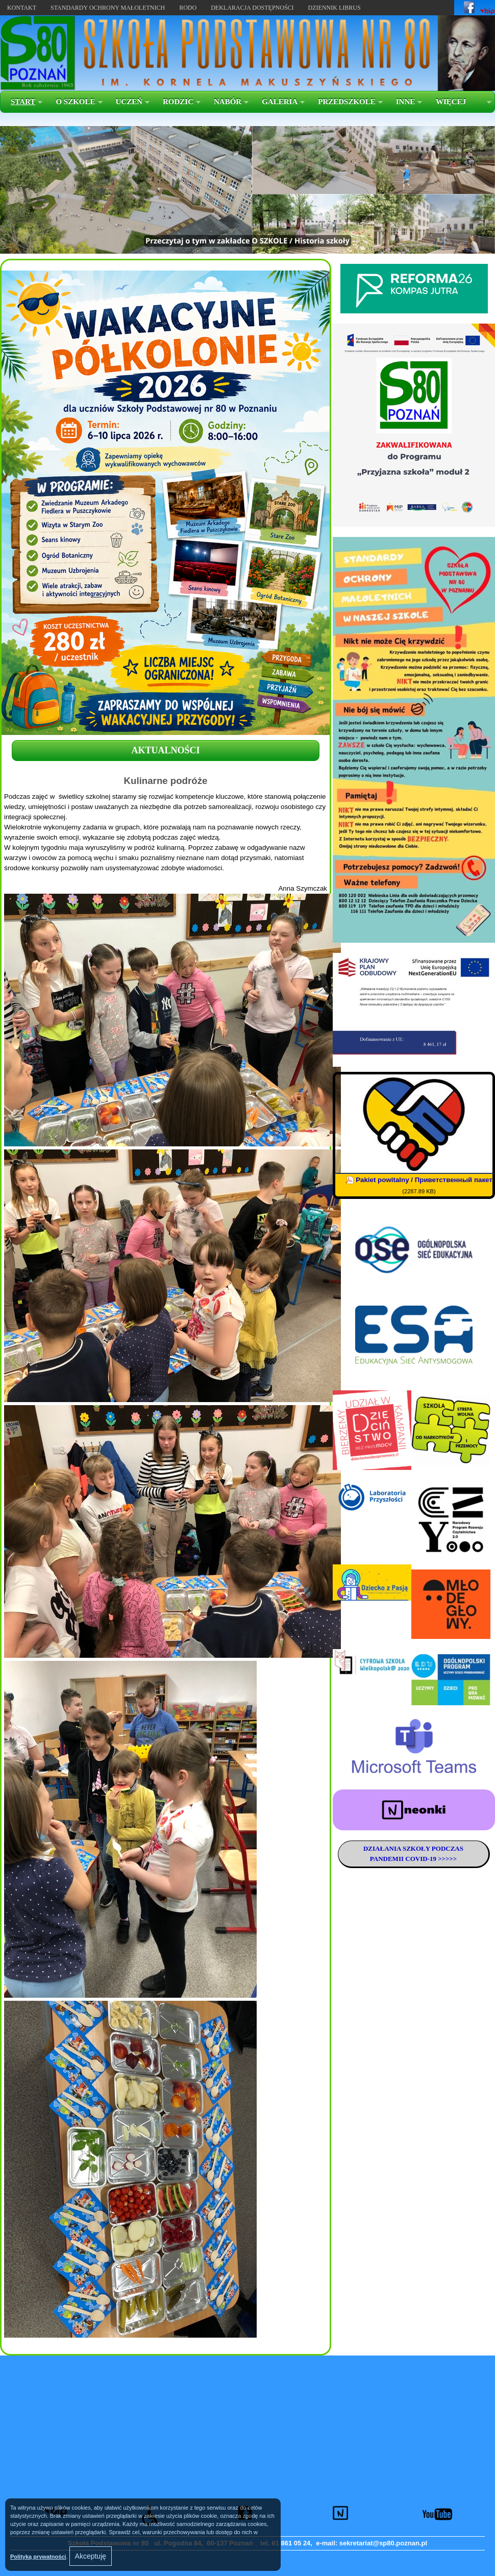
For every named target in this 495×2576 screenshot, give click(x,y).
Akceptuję (90, 2556)
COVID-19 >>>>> (430, 1858)
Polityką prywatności (38, 2557)
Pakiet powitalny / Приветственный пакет (424, 1180)
